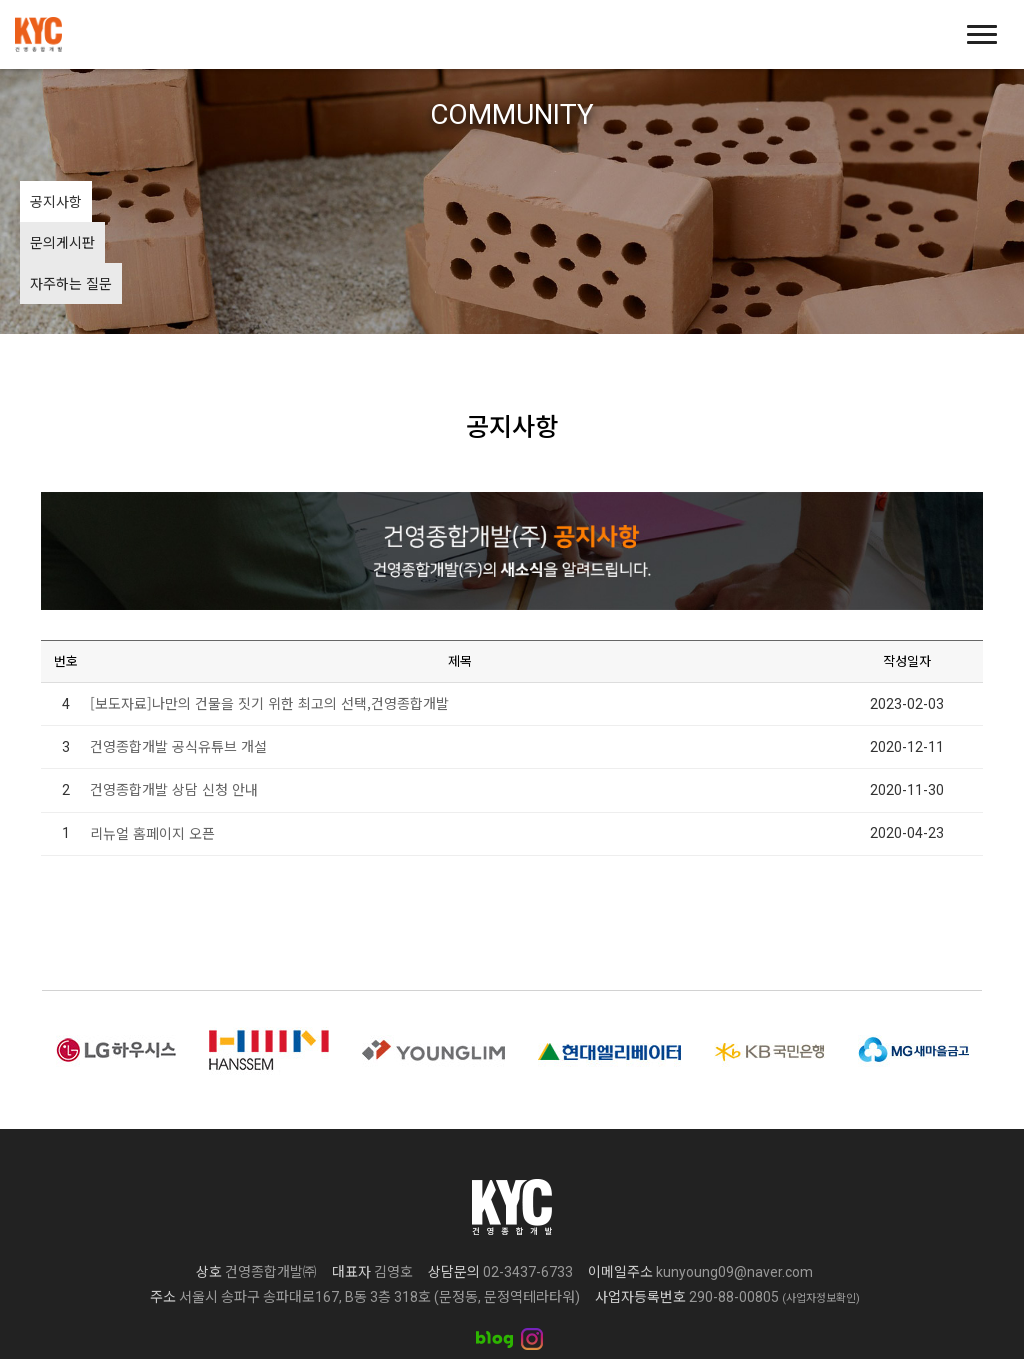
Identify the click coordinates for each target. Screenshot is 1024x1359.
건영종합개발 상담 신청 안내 (174, 707)
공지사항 (56, 201)
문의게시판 (134, 201)
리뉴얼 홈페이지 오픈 (152, 750)
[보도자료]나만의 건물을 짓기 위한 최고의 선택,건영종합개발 (269, 621)
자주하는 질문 (228, 201)
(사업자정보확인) (821, 1216)
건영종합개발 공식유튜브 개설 (178, 664)
